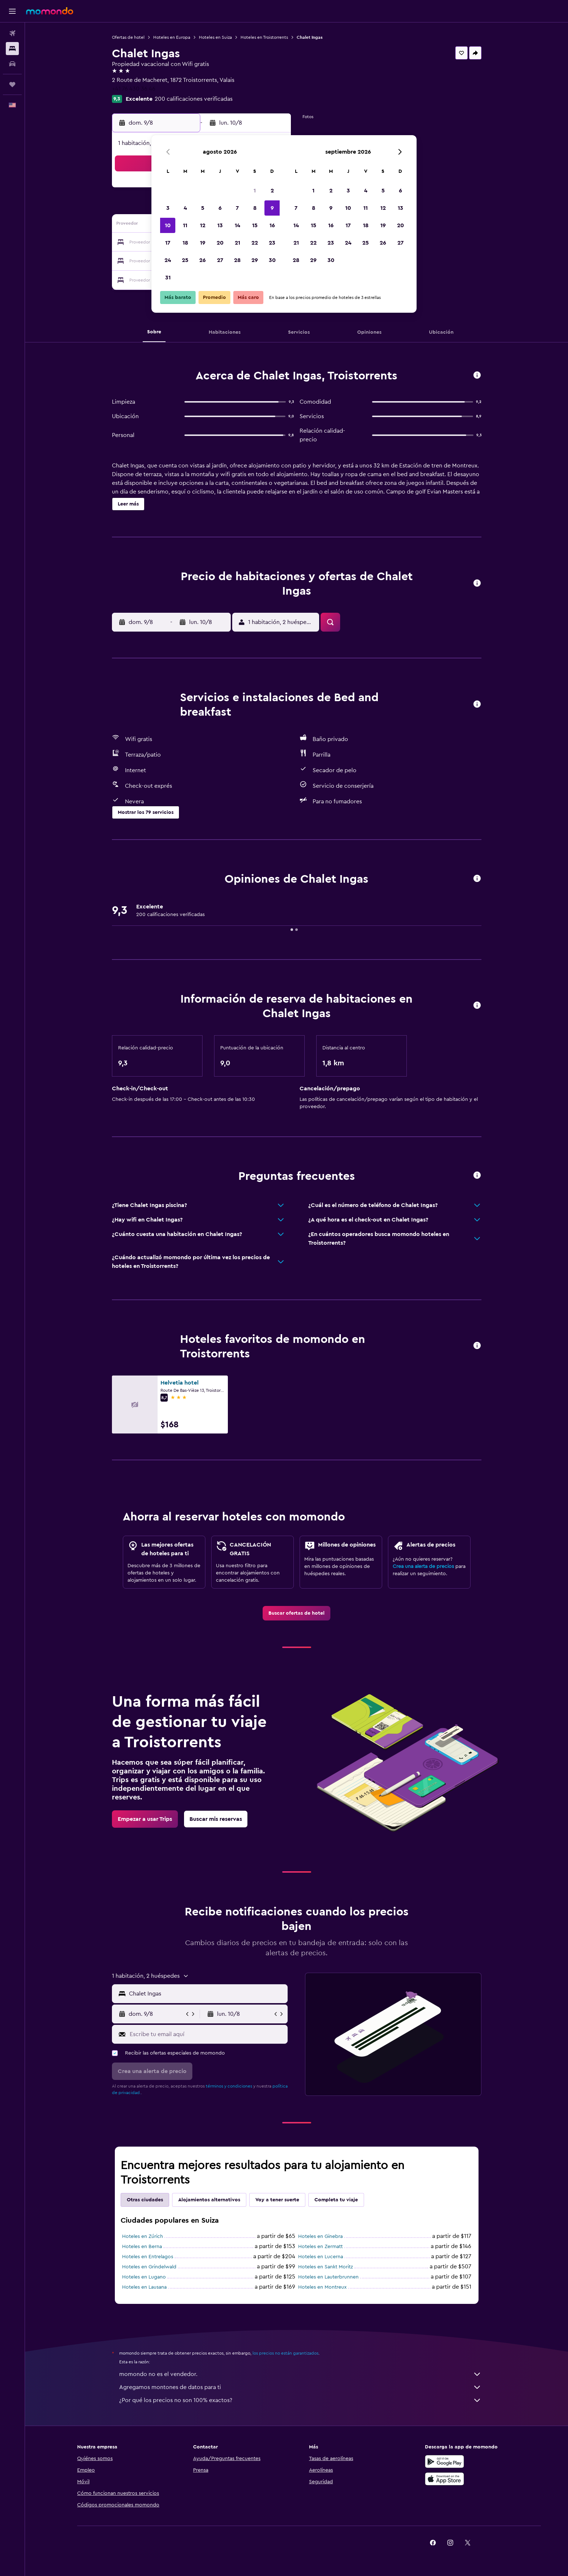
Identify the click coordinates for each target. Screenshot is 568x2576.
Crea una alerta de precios (423, 1566)
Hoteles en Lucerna (320, 2256)
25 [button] (185, 260)
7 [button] (237, 208)
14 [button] (237, 225)
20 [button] (220, 243)
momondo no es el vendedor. (300, 2374)
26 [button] (202, 260)
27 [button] (220, 260)
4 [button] (185, 208)
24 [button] (167, 260)
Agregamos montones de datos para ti (300, 2387)
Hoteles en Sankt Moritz (325, 2266)
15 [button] (255, 225)
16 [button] (272, 225)
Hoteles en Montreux (322, 2287)
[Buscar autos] (12, 64)
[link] (296, 1613)
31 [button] (168, 277)
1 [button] (255, 190)
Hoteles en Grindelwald (149, 2266)
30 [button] (272, 260)
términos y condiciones (229, 2086)
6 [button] (220, 208)
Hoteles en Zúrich (142, 2236)
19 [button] (202, 243)
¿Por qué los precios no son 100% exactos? (300, 2400)
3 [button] (168, 208)
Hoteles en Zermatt (320, 2246)
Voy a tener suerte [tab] (277, 2199)
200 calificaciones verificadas (194, 99)
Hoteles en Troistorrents (264, 37)
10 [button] (168, 225)
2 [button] (272, 190)
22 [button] (254, 243)
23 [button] (272, 243)
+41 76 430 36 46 (133, 89)
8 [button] (254, 208)
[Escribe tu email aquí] (207, 2034)
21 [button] (237, 243)
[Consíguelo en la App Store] (444, 2478)
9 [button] (272, 208)
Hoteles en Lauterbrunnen (328, 2277)
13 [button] (220, 225)
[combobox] (207, 1994)
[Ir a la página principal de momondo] (49, 10)
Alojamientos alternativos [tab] (209, 2199)
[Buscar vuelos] (12, 33)
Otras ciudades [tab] (145, 2199)
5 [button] (202, 208)
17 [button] (167, 243)
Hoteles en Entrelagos (147, 2256)
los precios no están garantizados (285, 2353)
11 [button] (185, 225)
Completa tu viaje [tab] (336, 2199)
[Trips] (12, 84)
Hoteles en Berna (142, 2246)
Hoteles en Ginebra (320, 2236)
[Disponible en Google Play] (444, 2461)
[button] (12, 11)
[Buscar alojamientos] (12, 48)
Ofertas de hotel (128, 37)
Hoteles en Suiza (215, 37)
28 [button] (237, 260)
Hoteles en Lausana (144, 2287)
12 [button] (202, 225)
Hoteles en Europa (171, 37)
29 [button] (254, 260)
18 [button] (185, 243)
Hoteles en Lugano (144, 2277)
